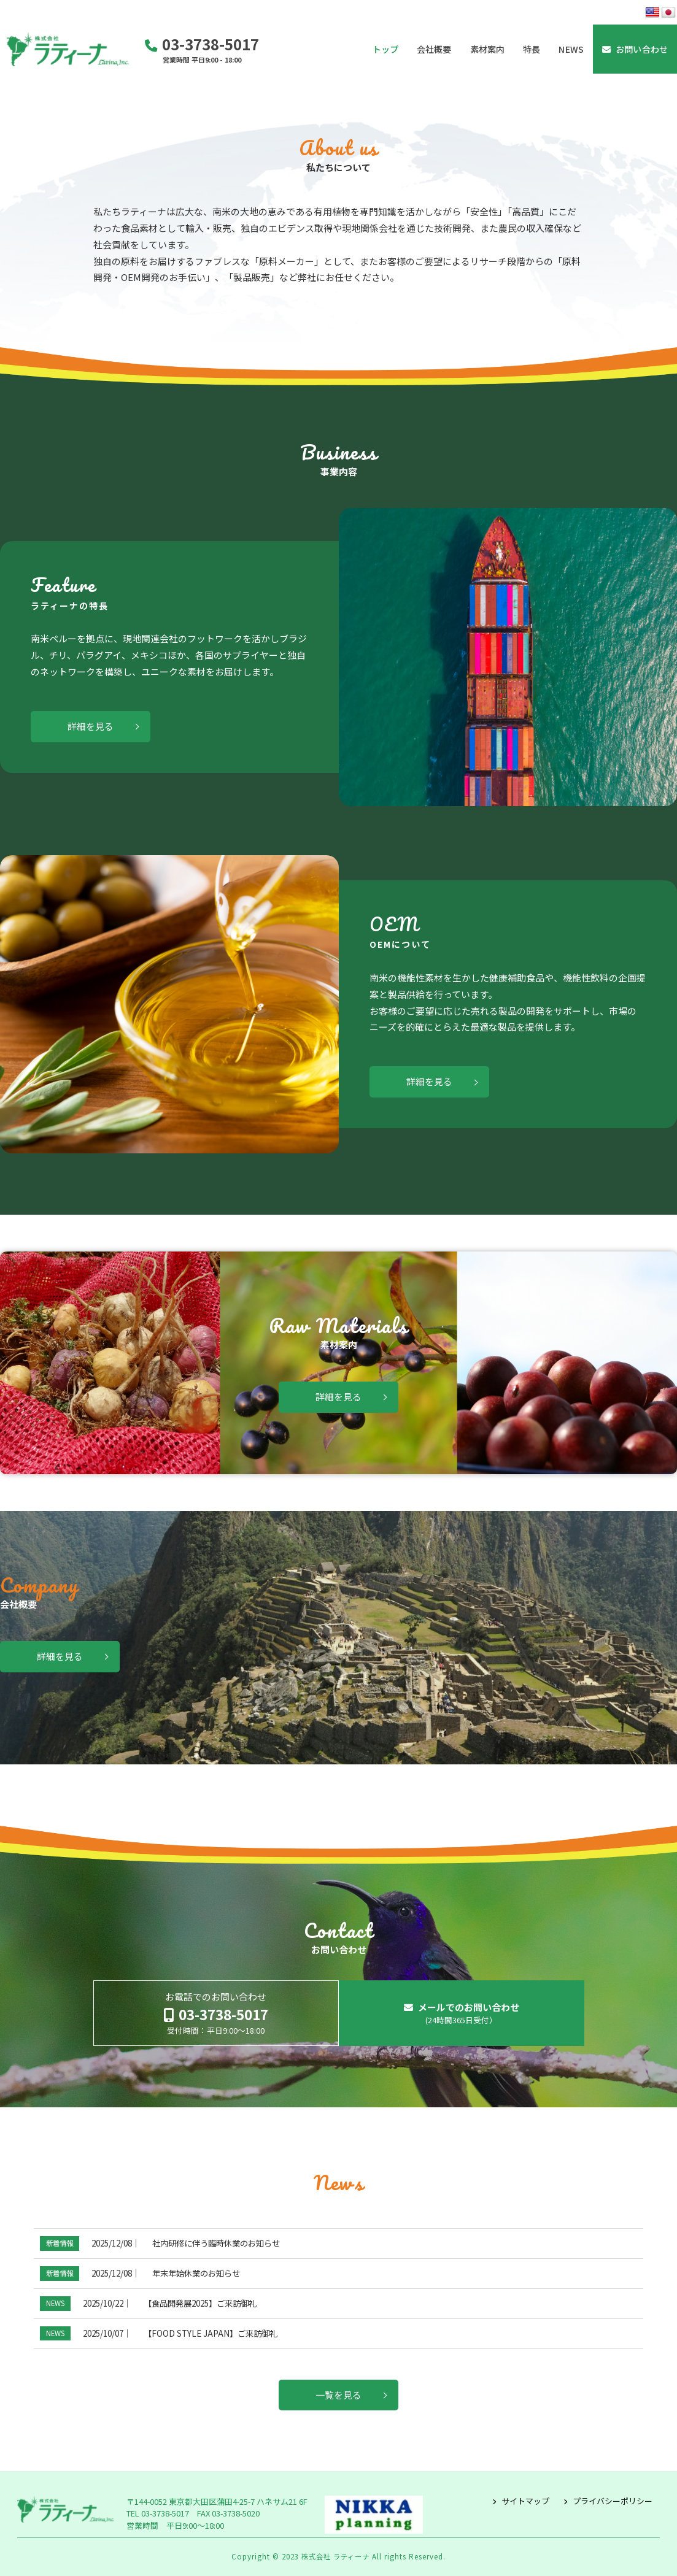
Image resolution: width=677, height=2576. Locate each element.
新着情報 (59, 2243)
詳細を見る (91, 726)
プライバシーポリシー (612, 2501)
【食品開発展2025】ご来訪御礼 (200, 2303)
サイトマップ (525, 2501)
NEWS (55, 2303)
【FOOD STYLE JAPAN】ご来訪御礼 (210, 2333)
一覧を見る (338, 2394)
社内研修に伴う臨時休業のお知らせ (216, 2243)
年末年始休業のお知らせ (196, 2273)
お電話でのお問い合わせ (215, 2013)
